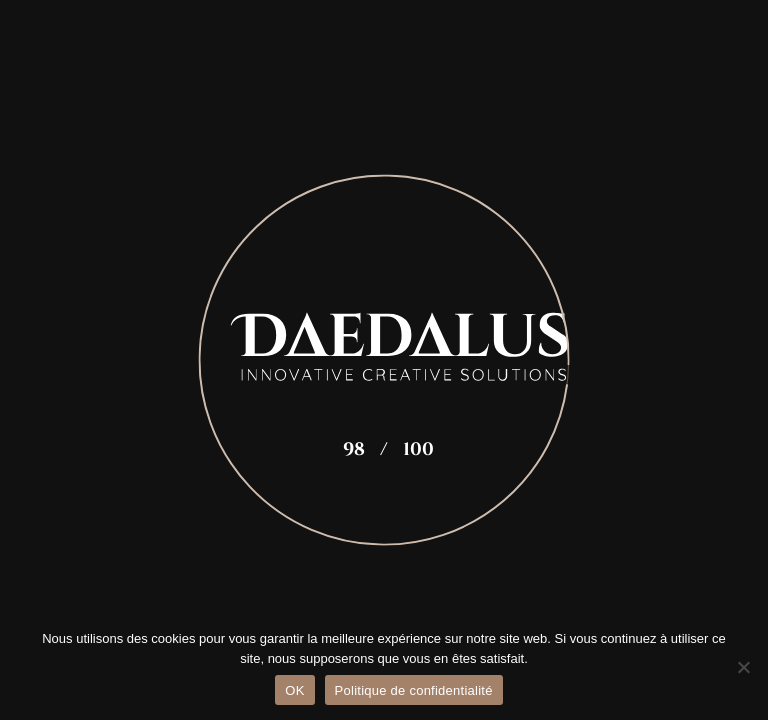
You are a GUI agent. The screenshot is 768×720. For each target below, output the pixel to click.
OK (294, 690)
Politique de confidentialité (414, 690)
